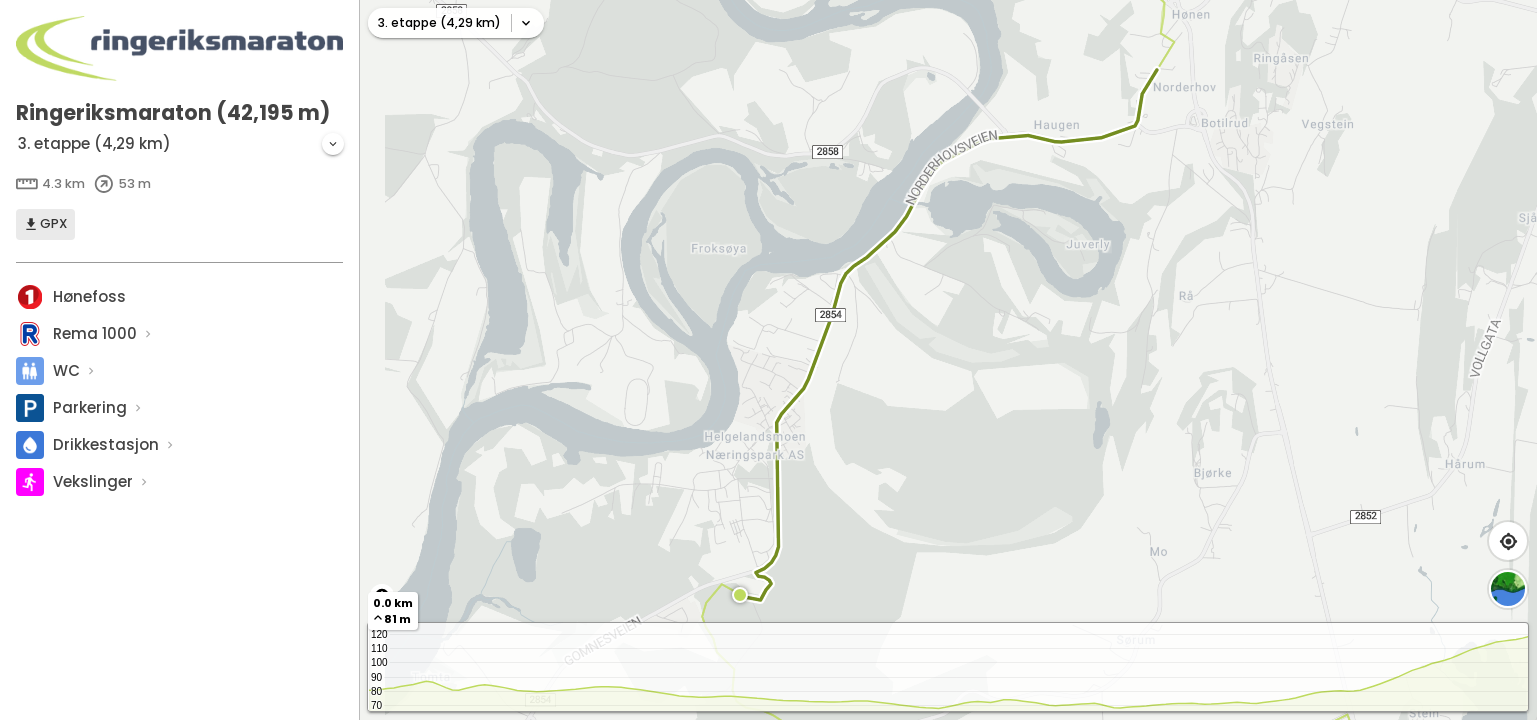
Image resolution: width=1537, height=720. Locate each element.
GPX (45, 223)
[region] (948, 360)
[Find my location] (1508, 541)
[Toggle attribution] (382, 596)
